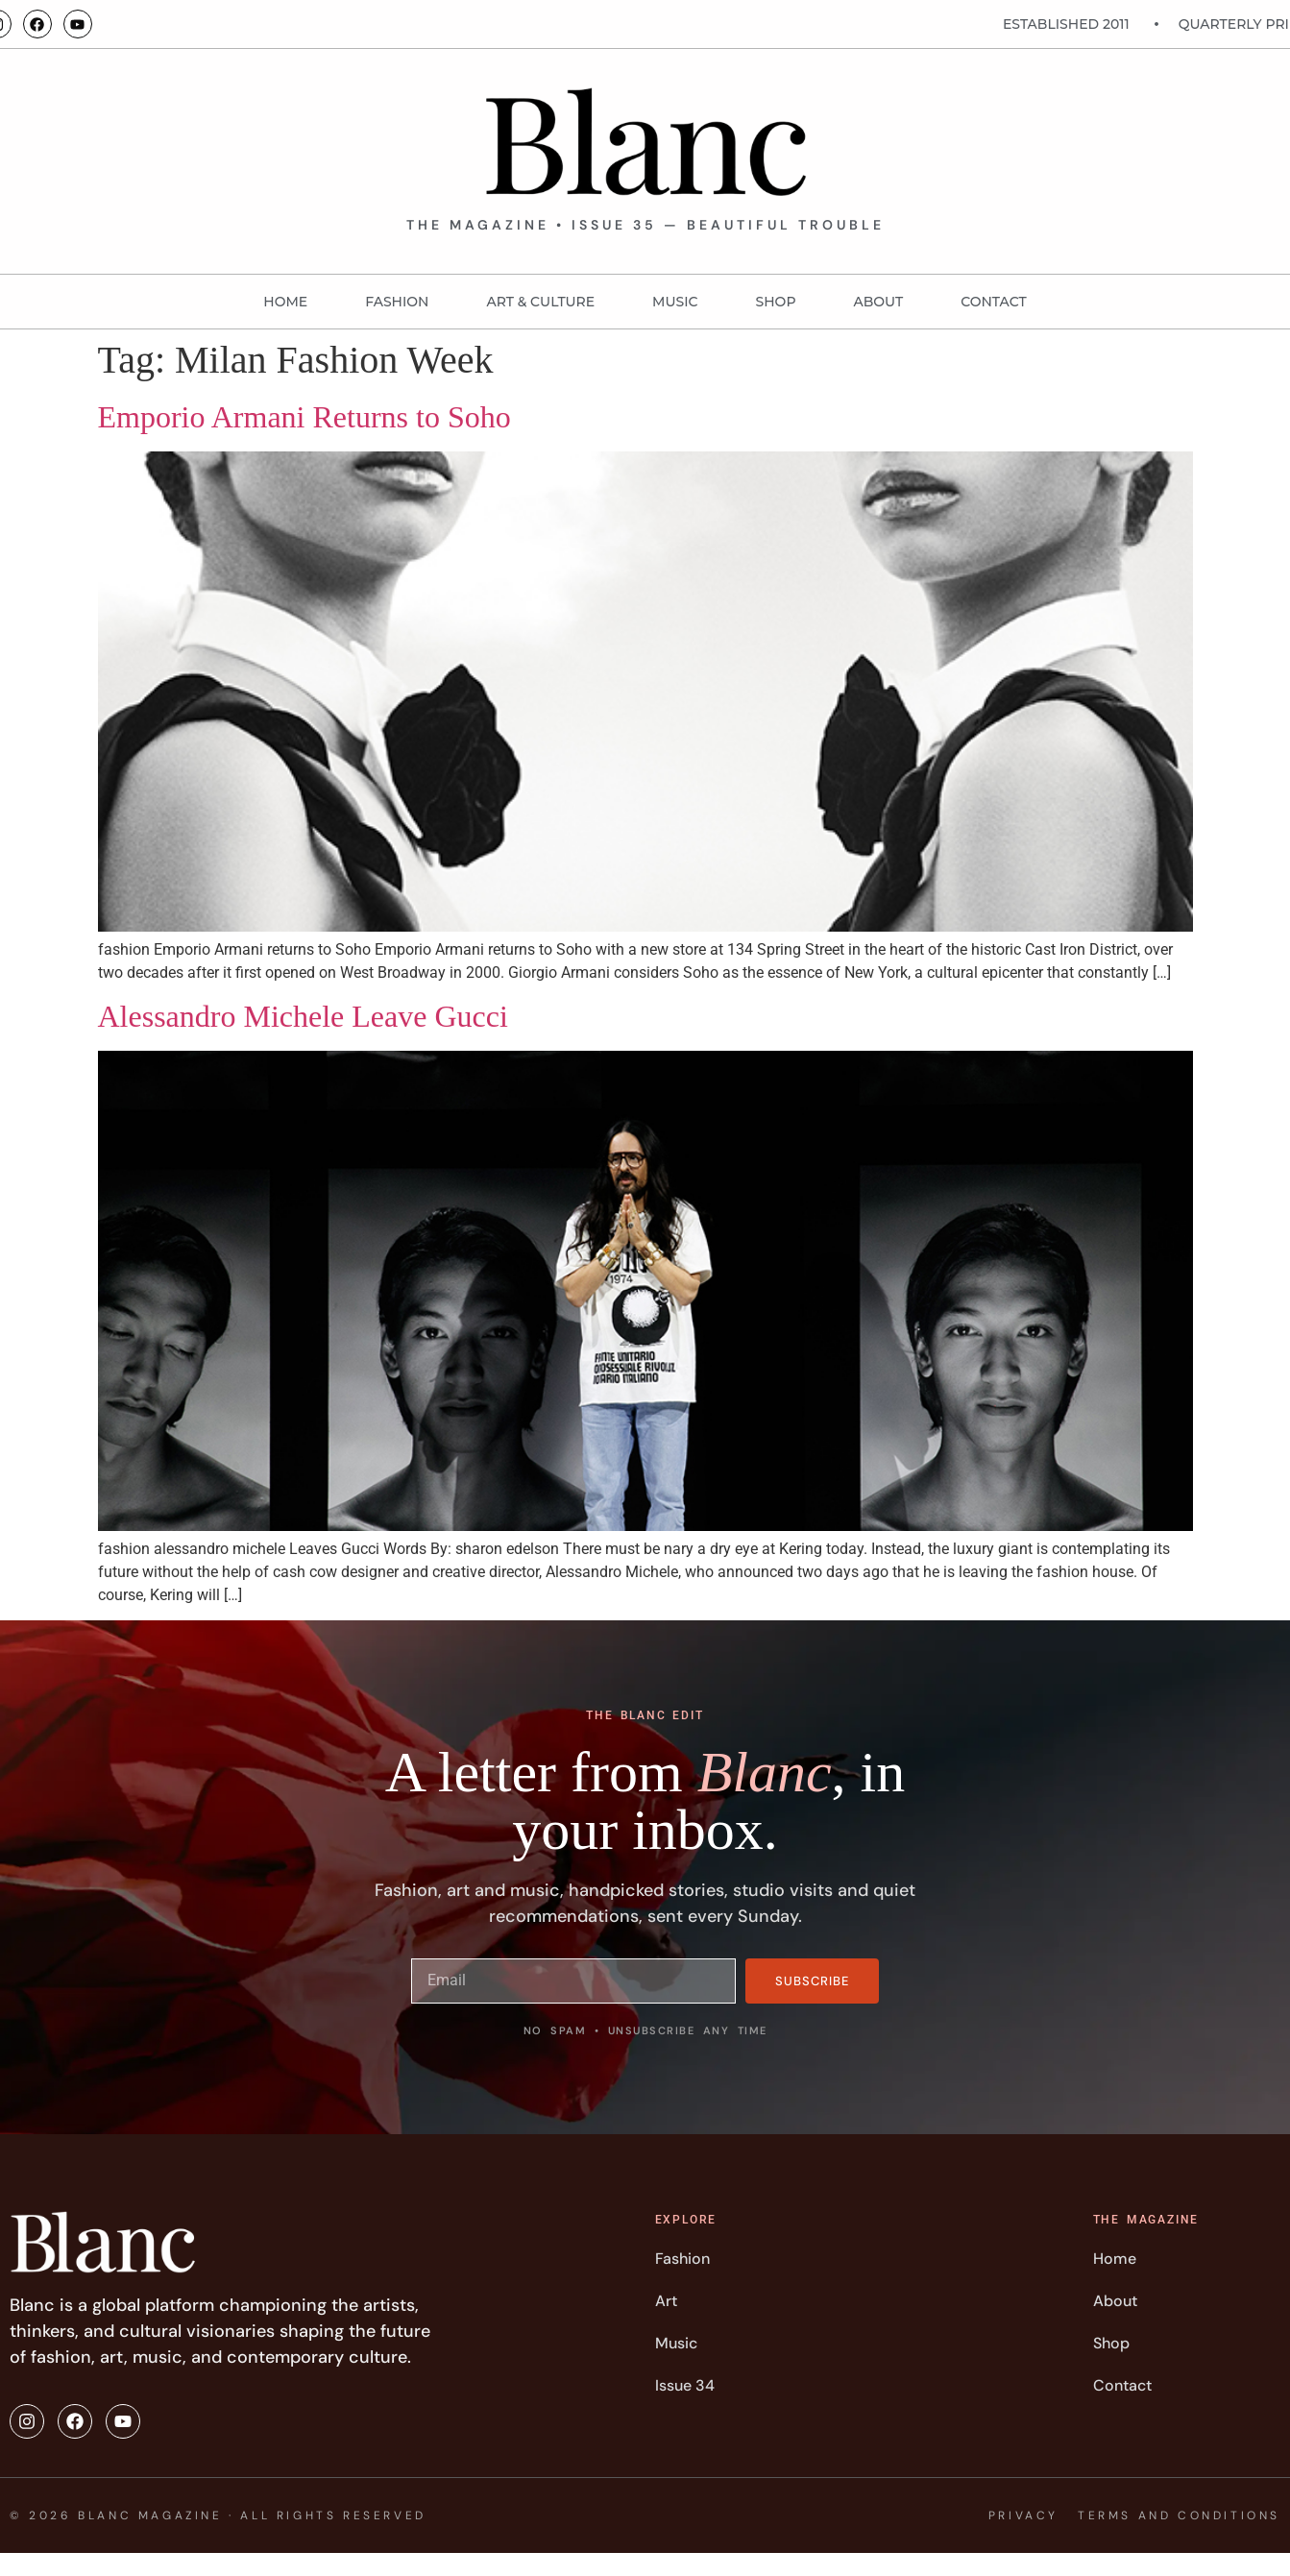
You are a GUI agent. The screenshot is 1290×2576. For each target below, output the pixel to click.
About (879, 301)
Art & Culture (540, 301)
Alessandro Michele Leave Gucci (303, 1016)
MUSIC (674, 301)
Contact (993, 301)
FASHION (396, 301)
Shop (776, 301)
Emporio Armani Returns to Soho (304, 417)
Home (285, 301)
